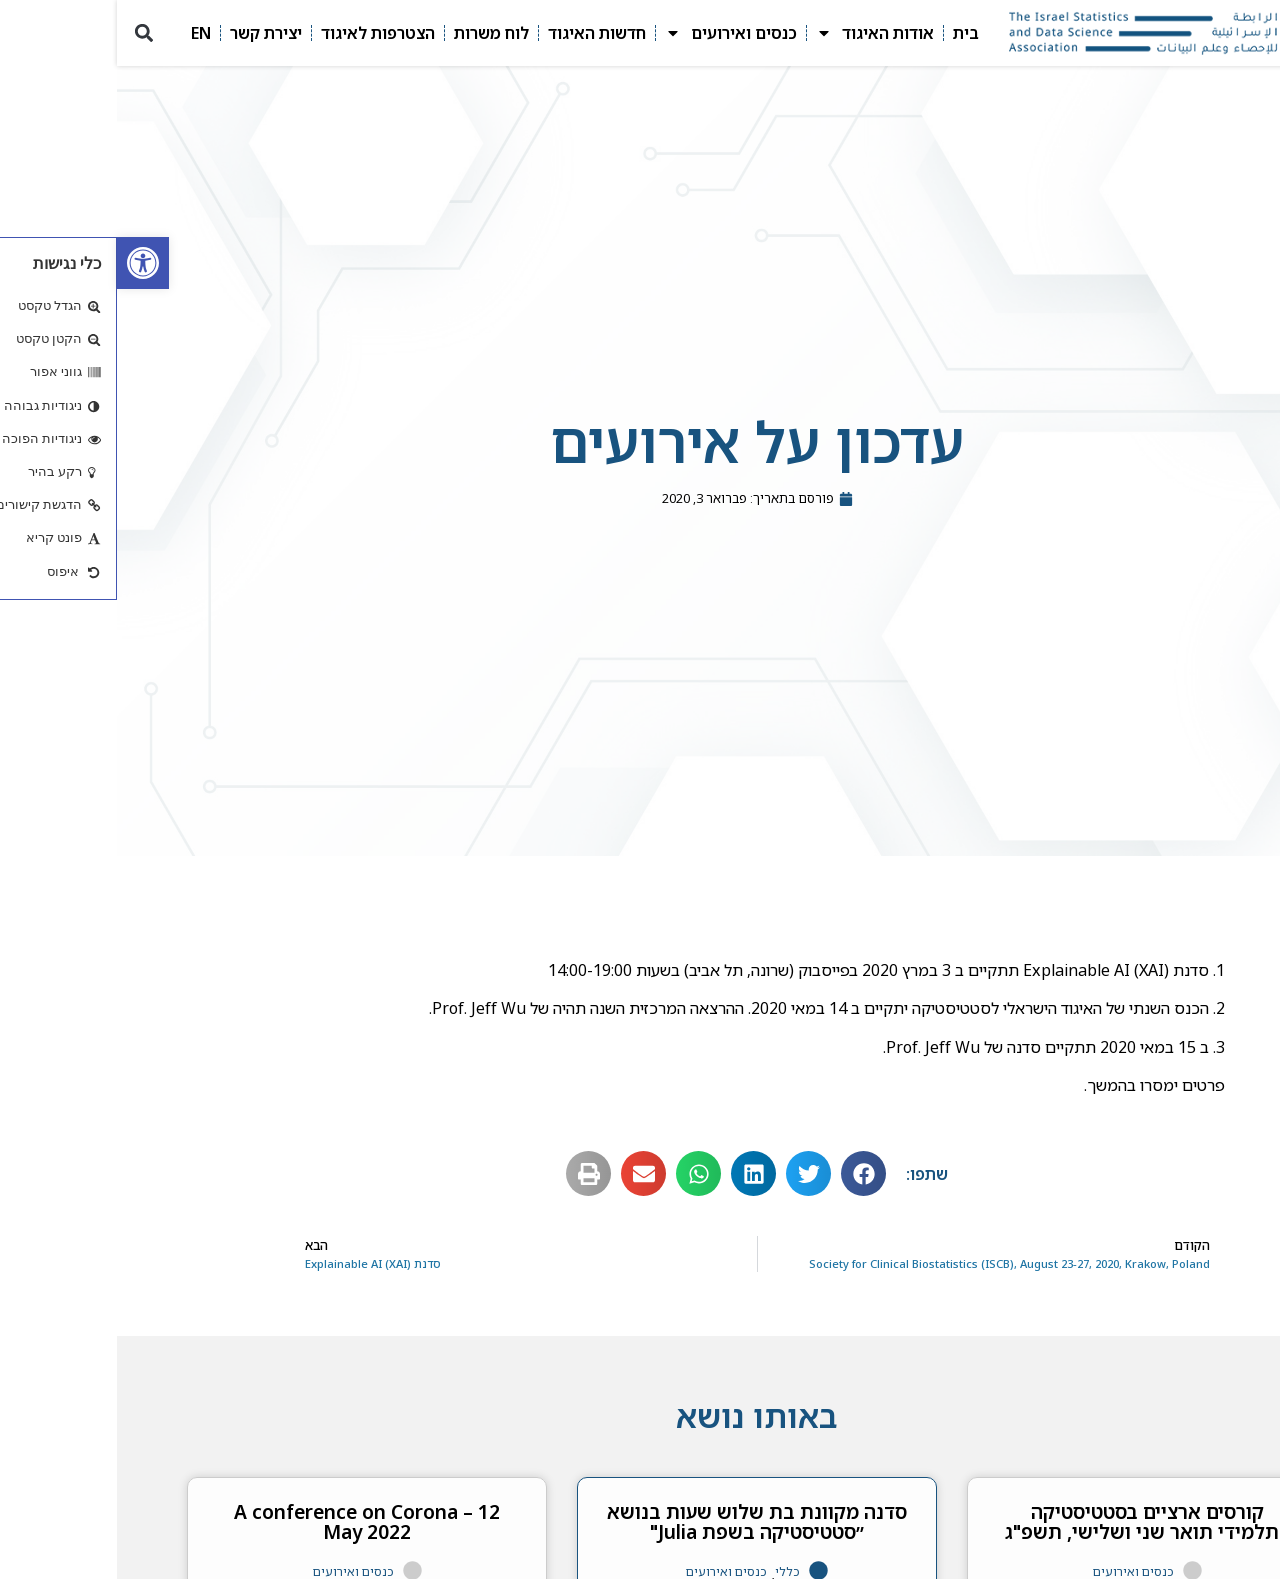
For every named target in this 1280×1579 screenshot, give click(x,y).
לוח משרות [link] (374, 33)
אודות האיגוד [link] (758, 33)
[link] (26, 263)
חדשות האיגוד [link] (480, 33)
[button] (26, 33)
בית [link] (849, 33)
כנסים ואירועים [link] (614, 33)
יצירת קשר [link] (149, 33)
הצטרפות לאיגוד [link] (261, 33)
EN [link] (84, 33)
